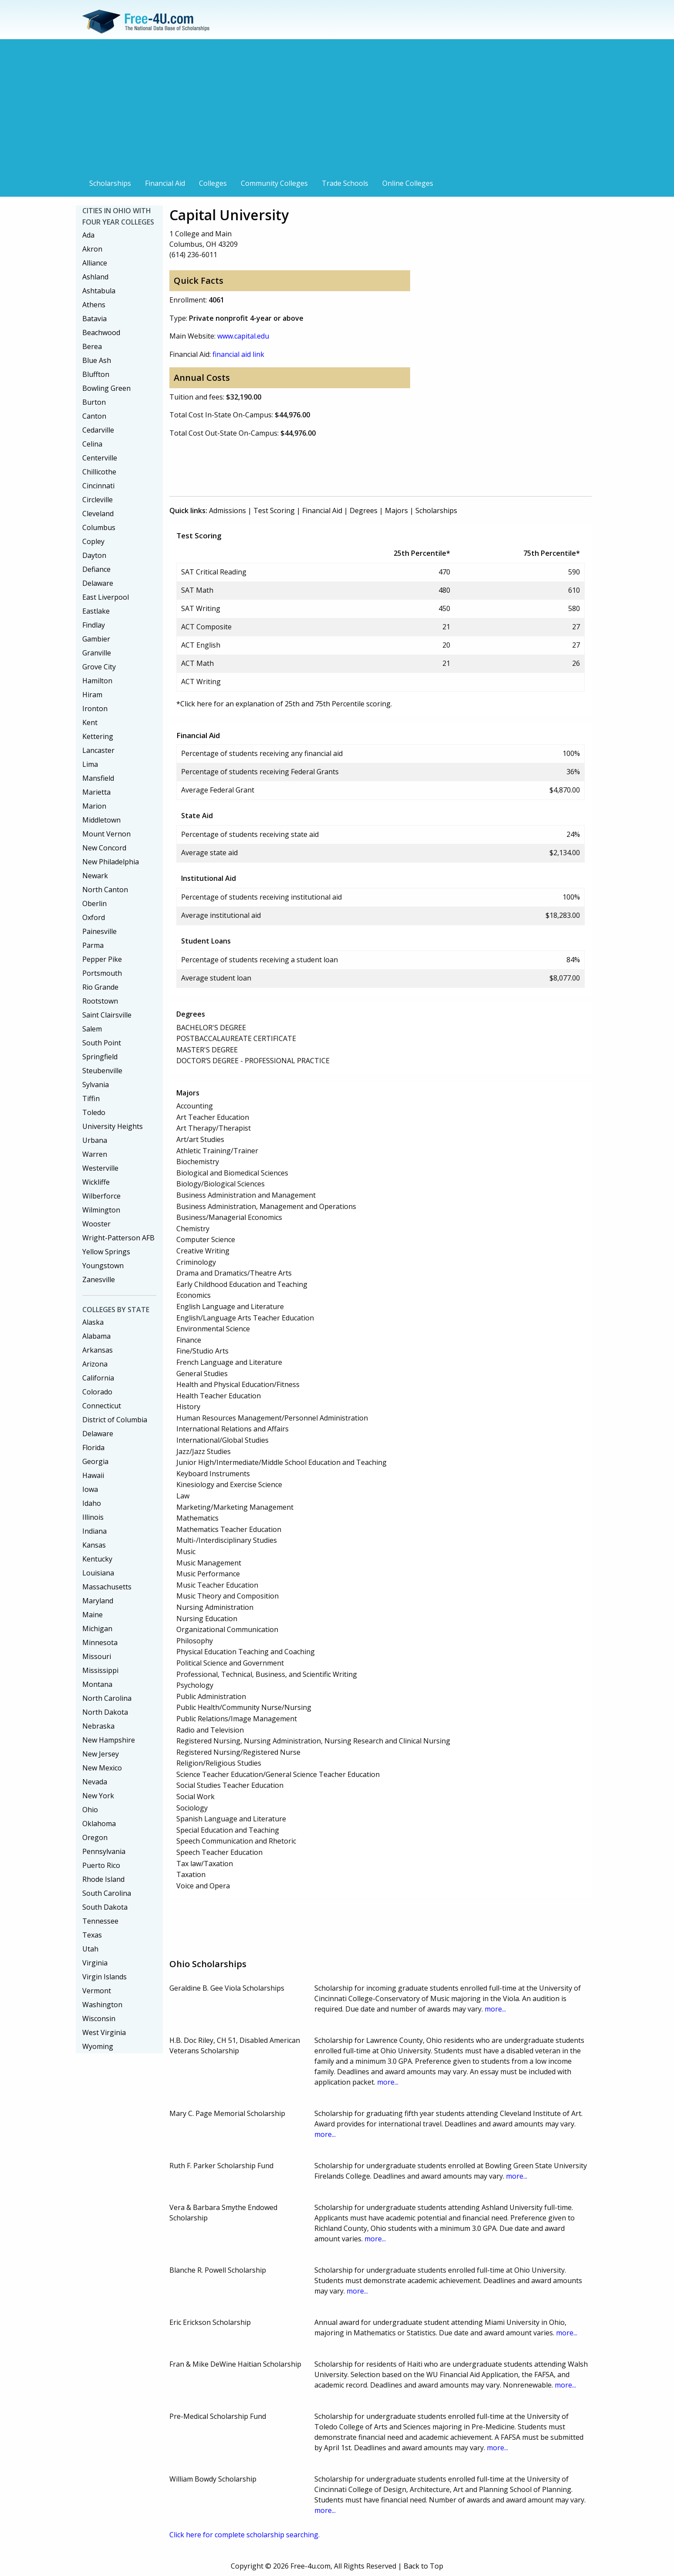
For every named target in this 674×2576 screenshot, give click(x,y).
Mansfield (98, 778)
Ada (88, 235)
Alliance (94, 263)
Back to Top (423, 2566)
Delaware (97, 583)
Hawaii (93, 1475)
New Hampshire (108, 1740)
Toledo (93, 1112)
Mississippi (100, 1670)
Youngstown (103, 1265)
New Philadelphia (110, 862)
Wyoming (97, 2046)
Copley (93, 541)
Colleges (213, 183)
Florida (93, 1447)
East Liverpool (105, 597)
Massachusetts (106, 1587)
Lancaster (98, 750)
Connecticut (101, 1406)
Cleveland (98, 513)
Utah (90, 1949)
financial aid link (238, 354)
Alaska (93, 1322)
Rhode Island (103, 1879)
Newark (95, 875)
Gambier (96, 639)
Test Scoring (274, 510)
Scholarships (110, 183)
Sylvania (95, 1084)
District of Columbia (114, 1419)
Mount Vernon (106, 834)
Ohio (90, 1809)
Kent (90, 722)
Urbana (94, 1140)
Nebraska (98, 1726)
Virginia (95, 1963)
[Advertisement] (337, 110)
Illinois (93, 1517)
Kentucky (97, 1559)
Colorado (97, 1392)
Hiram (92, 694)
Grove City (99, 667)
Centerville (99, 458)
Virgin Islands (104, 1977)
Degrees (363, 510)
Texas (92, 1935)
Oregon (95, 1837)
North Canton (105, 889)
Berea (92, 346)
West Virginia (104, 2032)
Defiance (96, 569)
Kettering (97, 736)
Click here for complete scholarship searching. (244, 2534)
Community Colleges (274, 183)
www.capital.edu (243, 336)
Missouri (96, 1656)
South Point (101, 1043)
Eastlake (96, 611)
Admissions (227, 510)
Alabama (96, 1336)
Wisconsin (98, 2018)
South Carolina (106, 1893)
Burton (94, 402)
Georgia (95, 1461)
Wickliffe (96, 1182)
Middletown (101, 820)
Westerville (100, 1168)
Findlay (93, 625)
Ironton (95, 708)
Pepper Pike (102, 959)
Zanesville (98, 1279)
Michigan (97, 1628)
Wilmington (101, 1210)
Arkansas (97, 1350)
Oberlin (94, 903)
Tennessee (100, 1921)
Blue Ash (96, 360)
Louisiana (98, 1573)
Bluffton (95, 374)
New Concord (104, 848)
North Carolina (106, 1698)
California (98, 1378)
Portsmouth (102, 973)
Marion (94, 806)
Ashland (95, 277)
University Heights (112, 1126)
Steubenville (102, 1070)
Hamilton (97, 680)
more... (495, 2009)
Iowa (90, 1489)
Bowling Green (106, 388)
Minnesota (100, 1642)
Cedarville (98, 430)
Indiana (94, 1531)
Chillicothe (99, 472)
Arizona (95, 1364)
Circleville (97, 499)
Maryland (97, 1600)
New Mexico (102, 1768)
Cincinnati (98, 485)
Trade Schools (345, 183)
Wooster (96, 1224)
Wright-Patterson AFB (118, 1238)
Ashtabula (98, 291)
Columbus (98, 527)
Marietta (96, 792)
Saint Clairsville (106, 1015)
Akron (92, 249)
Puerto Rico (101, 1865)
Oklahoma (99, 1823)
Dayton (94, 555)
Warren (94, 1154)
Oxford (93, 917)
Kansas (94, 1545)
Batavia (94, 318)
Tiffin (91, 1098)
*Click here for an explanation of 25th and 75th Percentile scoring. (284, 704)
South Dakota (105, 1907)
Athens (93, 304)
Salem (92, 1029)
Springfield (100, 1056)
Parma (93, 945)
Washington (102, 2004)
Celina (92, 444)
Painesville (99, 931)
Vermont (96, 1990)
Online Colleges (407, 183)
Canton (94, 416)
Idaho (91, 1503)
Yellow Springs (106, 1251)
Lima (90, 764)
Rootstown (100, 1001)
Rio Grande (100, 987)
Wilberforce (101, 1196)
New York (98, 1795)
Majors (396, 510)
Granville (96, 653)
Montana (97, 1684)
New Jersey (100, 1754)
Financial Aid (165, 183)
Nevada (94, 1782)
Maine (92, 1614)
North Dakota (105, 1712)
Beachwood (101, 332)
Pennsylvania (103, 1851)
